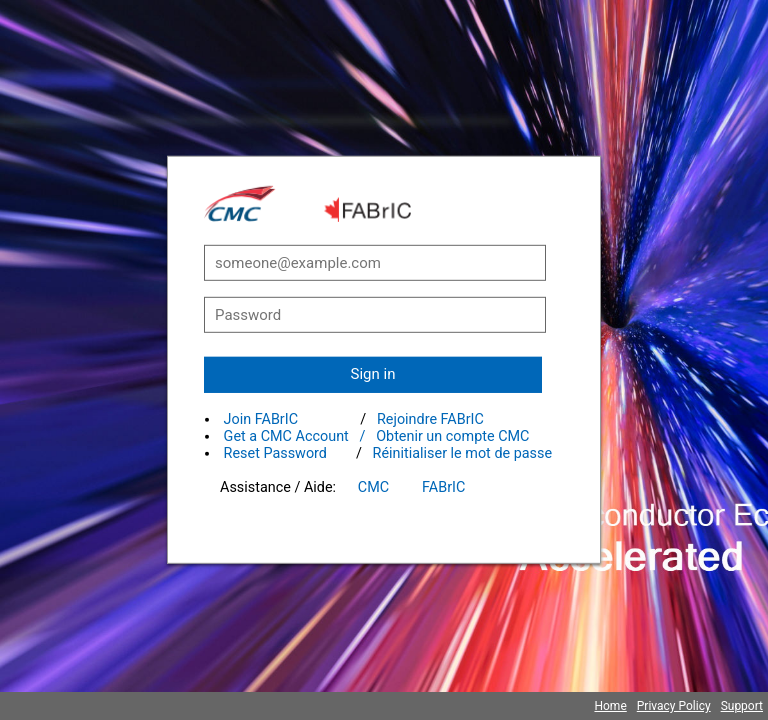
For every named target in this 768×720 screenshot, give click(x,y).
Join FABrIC (261, 419)
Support (742, 706)
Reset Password (275, 453)
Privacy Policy (674, 706)
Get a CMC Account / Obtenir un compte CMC (377, 436)
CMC (373, 487)
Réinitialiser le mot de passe (463, 453)
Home (610, 706)
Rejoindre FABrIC (430, 419)
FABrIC (443, 487)
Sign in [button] (373, 374)
